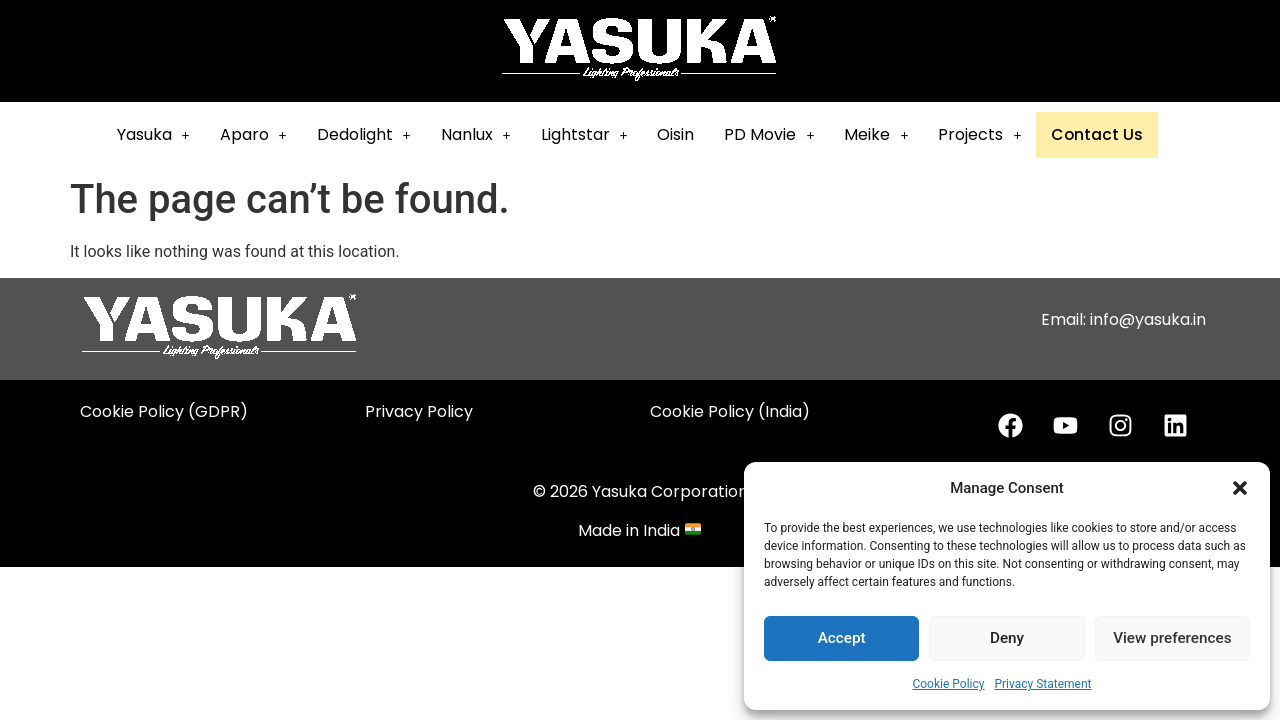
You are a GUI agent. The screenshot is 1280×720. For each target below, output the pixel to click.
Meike (888, 134)
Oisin (687, 134)
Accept (841, 639)
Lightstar (595, 134)
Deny (1007, 639)
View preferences (1172, 639)
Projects (991, 134)
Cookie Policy (948, 684)
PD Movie (781, 134)
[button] (1240, 488)
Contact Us (1107, 135)
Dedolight (375, 134)
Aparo (264, 134)
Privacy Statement (1042, 684)
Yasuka (164, 134)
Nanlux (487, 134)
